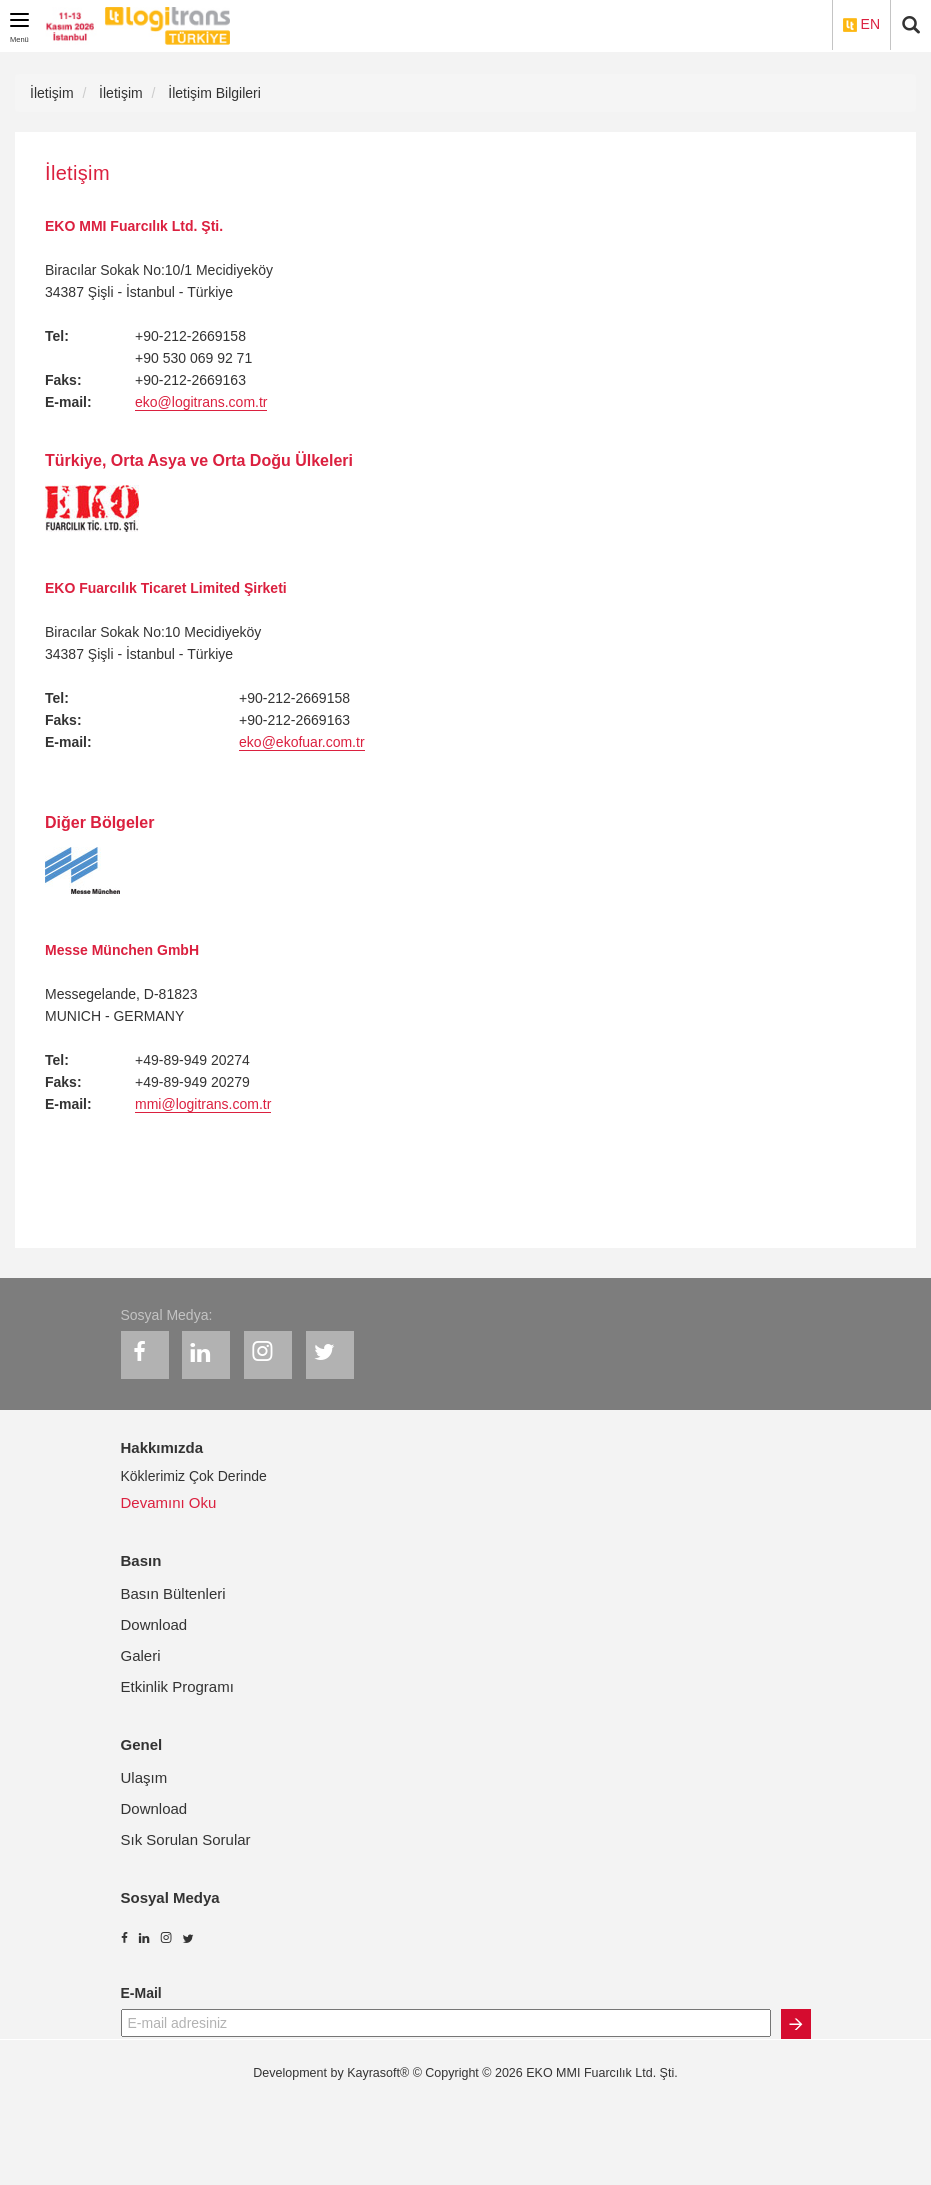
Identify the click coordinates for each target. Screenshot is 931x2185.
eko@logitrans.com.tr (201, 402)
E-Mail (141, 1993)
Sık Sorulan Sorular (186, 1839)
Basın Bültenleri (173, 1593)
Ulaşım (144, 1777)
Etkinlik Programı (177, 1686)
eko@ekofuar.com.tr (302, 742)
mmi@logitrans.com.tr (203, 1104)
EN (861, 24)
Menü (22, 24)
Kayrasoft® (378, 2073)
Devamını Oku (169, 1502)
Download (154, 1624)
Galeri (141, 1655)
